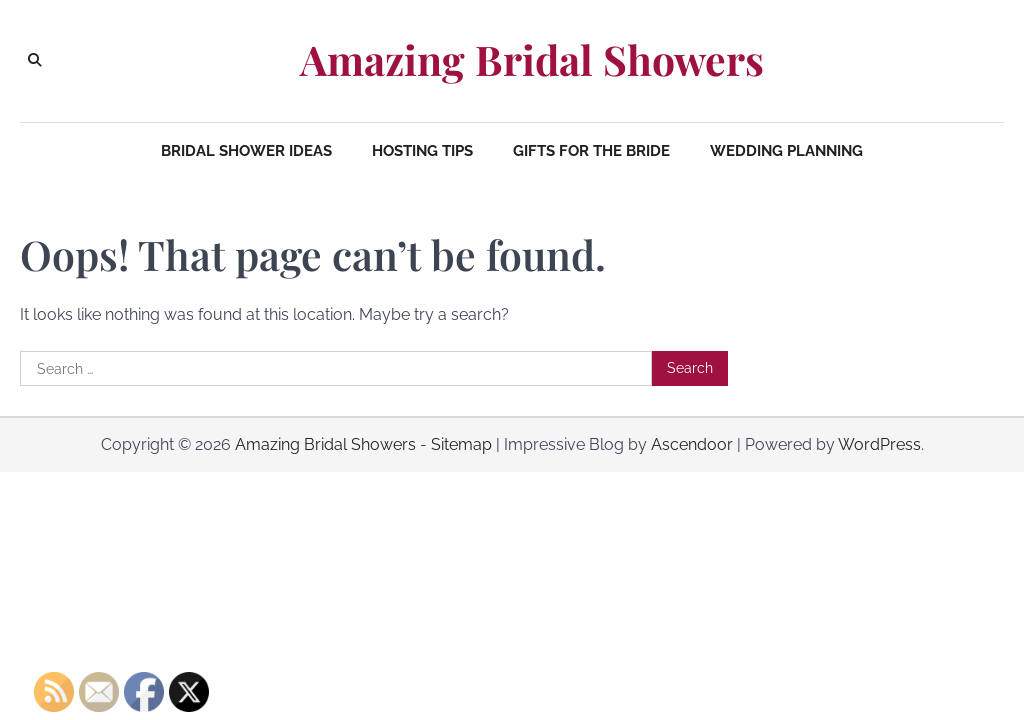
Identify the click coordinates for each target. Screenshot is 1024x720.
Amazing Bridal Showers (532, 59)
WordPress (879, 444)
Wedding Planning (786, 151)
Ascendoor (692, 444)
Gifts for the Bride (591, 151)
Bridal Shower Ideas (246, 151)
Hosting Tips (422, 151)
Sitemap (461, 444)
